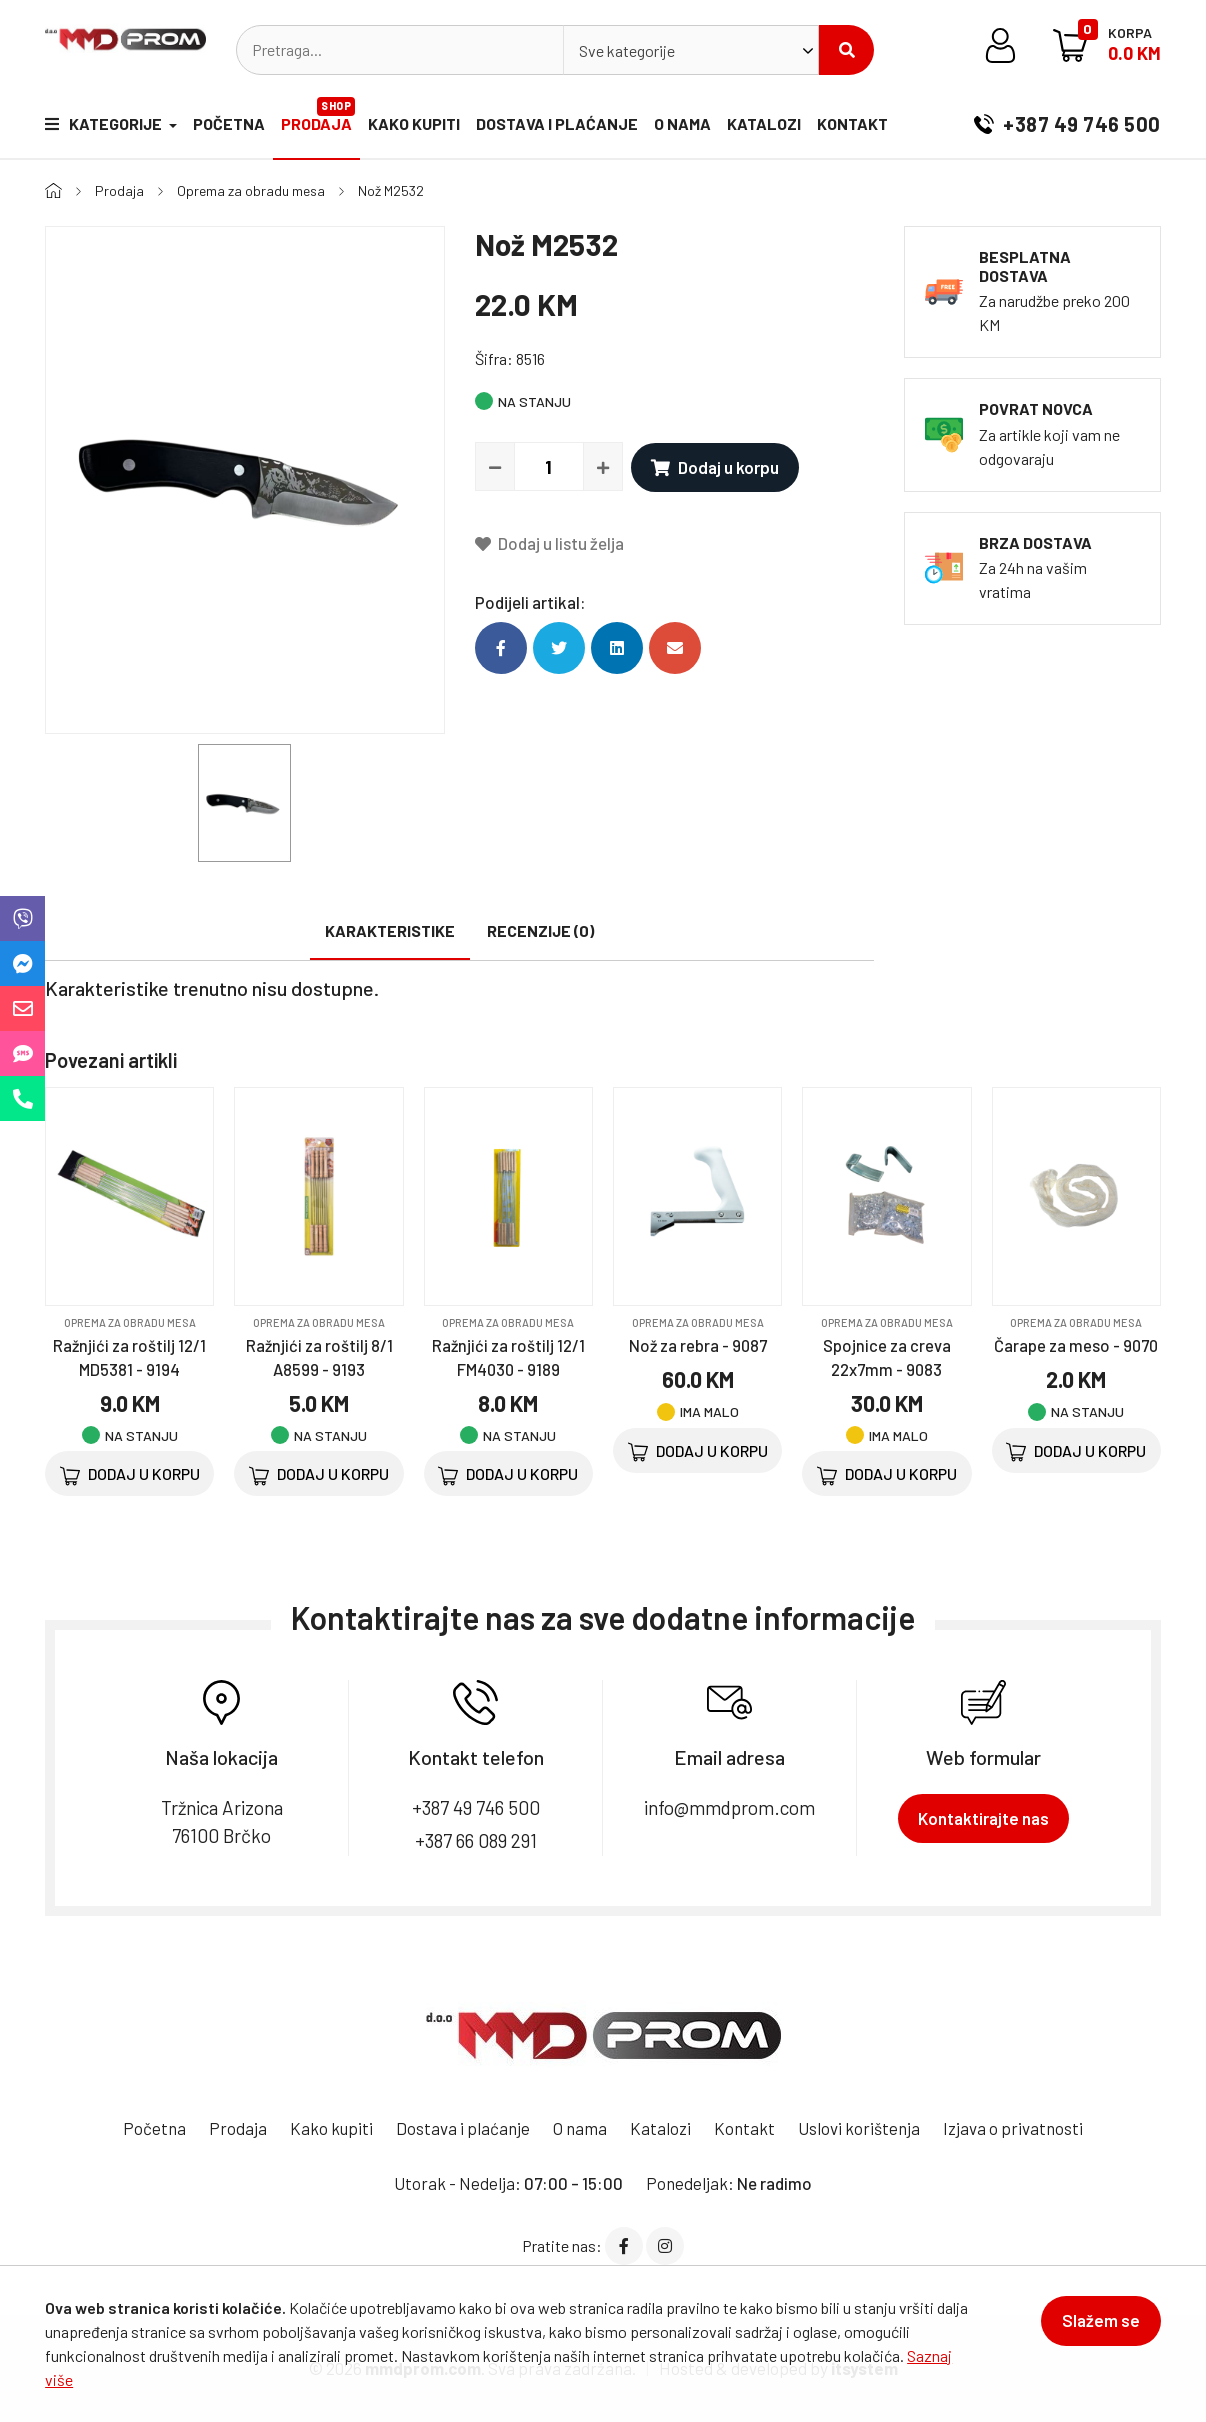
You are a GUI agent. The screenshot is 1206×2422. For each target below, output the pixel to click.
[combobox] (691, 50)
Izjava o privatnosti (1013, 2128)
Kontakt (852, 123)
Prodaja (318, 115)
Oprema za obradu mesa (251, 190)
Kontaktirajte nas (983, 1818)
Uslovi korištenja (859, 2128)
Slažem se (1101, 2320)
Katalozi (764, 123)
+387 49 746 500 (1067, 124)
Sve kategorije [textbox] (627, 50)
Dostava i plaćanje (557, 123)
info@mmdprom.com (729, 1807)
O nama (682, 123)
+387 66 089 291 (476, 1840)
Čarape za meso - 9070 (1076, 1345)
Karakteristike (390, 930)
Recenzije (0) (540, 930)
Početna (229, 123)
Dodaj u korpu (715, 467)
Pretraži (847, 50)
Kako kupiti (414, 123)
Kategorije (105, 123)
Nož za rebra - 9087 (698, 1345)
